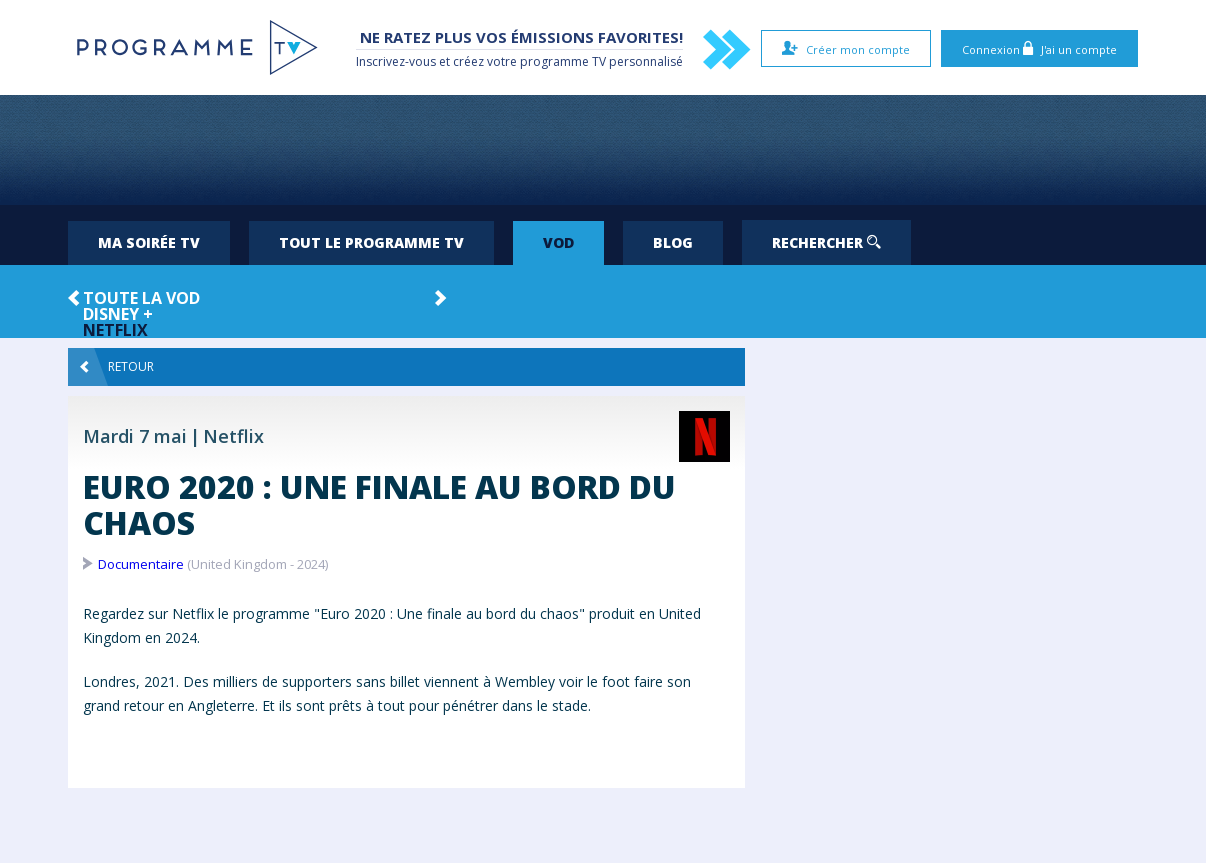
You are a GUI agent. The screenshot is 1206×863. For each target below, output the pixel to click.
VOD (558, 242)
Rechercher (826, 242)
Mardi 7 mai (135, 436)
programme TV (563, 61)
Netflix (115, 330)
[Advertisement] (603, 150)
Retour (117, 367)
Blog (673, 242)
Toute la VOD (141, 298)
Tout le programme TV (371, 242)
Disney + (118, 314)
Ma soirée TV (149, 242)
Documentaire (141, 564)
